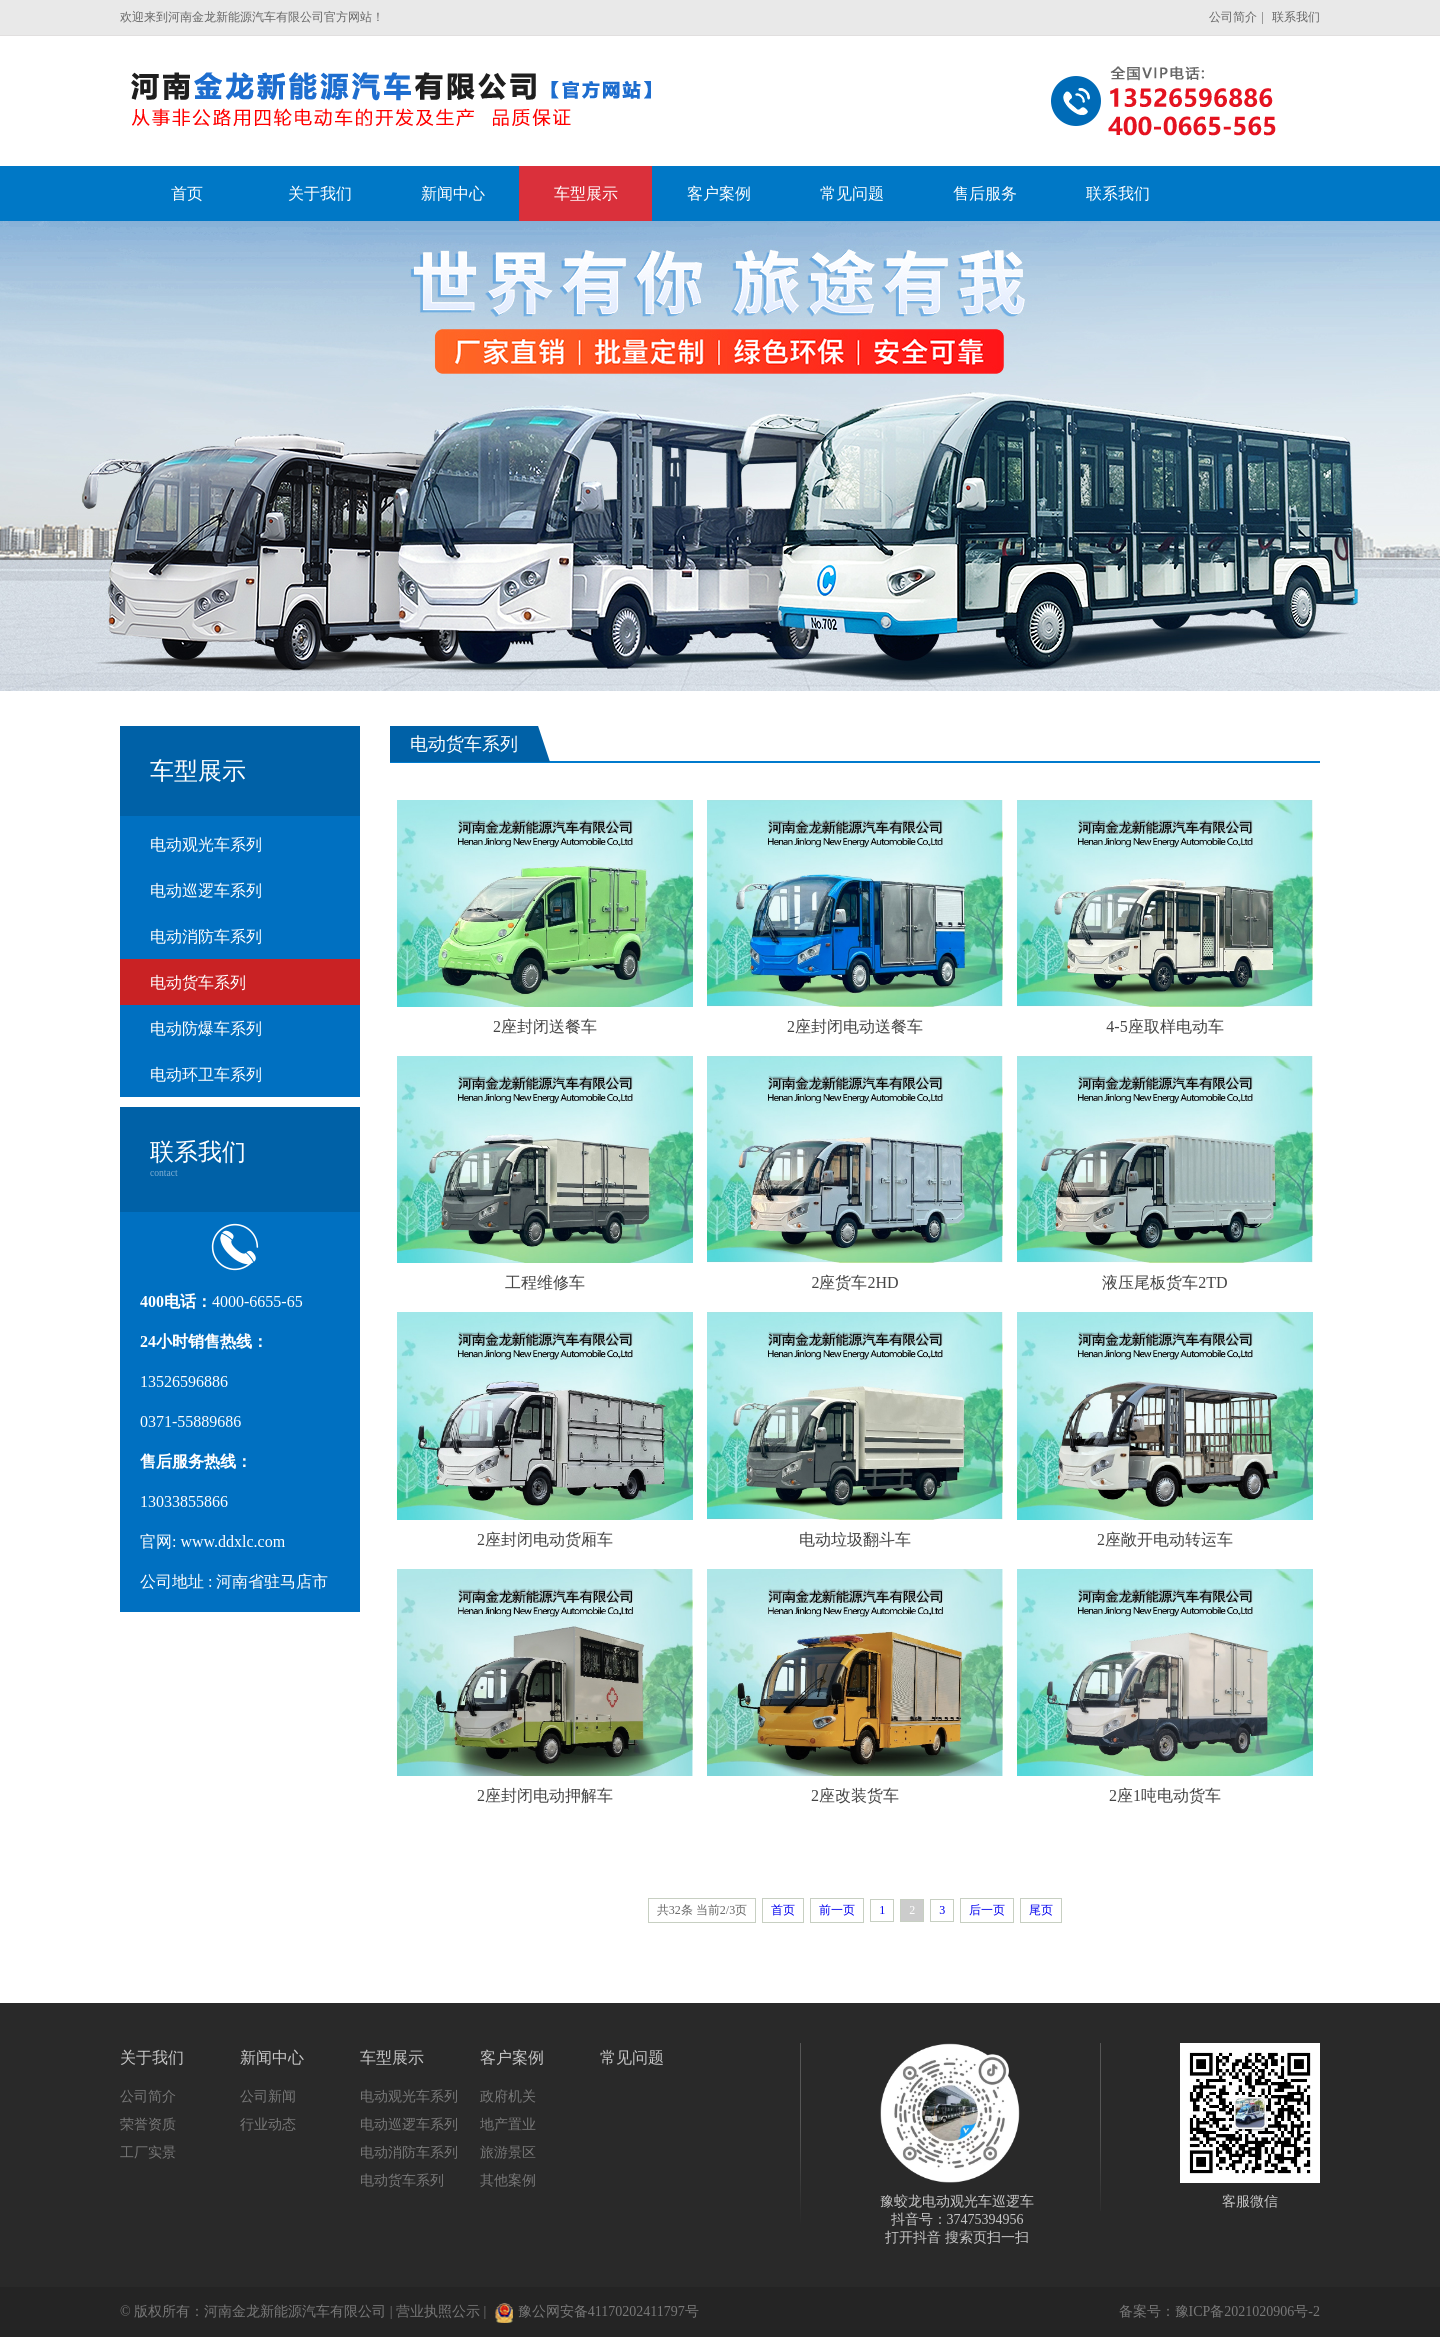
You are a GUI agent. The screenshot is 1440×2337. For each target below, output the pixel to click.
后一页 (987, 1910)
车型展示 (392, 2057)
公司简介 (1233, 17)
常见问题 (632, 2057)
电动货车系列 (198, 982)
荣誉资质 (148, 2124)
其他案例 (508, 2180)
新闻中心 (272, 2057)
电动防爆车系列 (206, 1028)
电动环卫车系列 (206, 1074)
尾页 (1041, 1910)
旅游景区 (508, 2152)
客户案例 (512, 2057)
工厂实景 (148, 2152)
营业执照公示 (438, 2311)
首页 (783, 1910)
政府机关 (508, 2096)
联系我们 (1296, 17)
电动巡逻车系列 (206, 890)
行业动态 (268, 2124)
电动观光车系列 (206, 844)
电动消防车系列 (206, 936)
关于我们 (152, 2057)
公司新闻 (268, 2096)
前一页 (837, 1910)
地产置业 (508, 2124)
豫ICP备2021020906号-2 (1247, 2311)
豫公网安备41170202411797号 (597, 2311)
